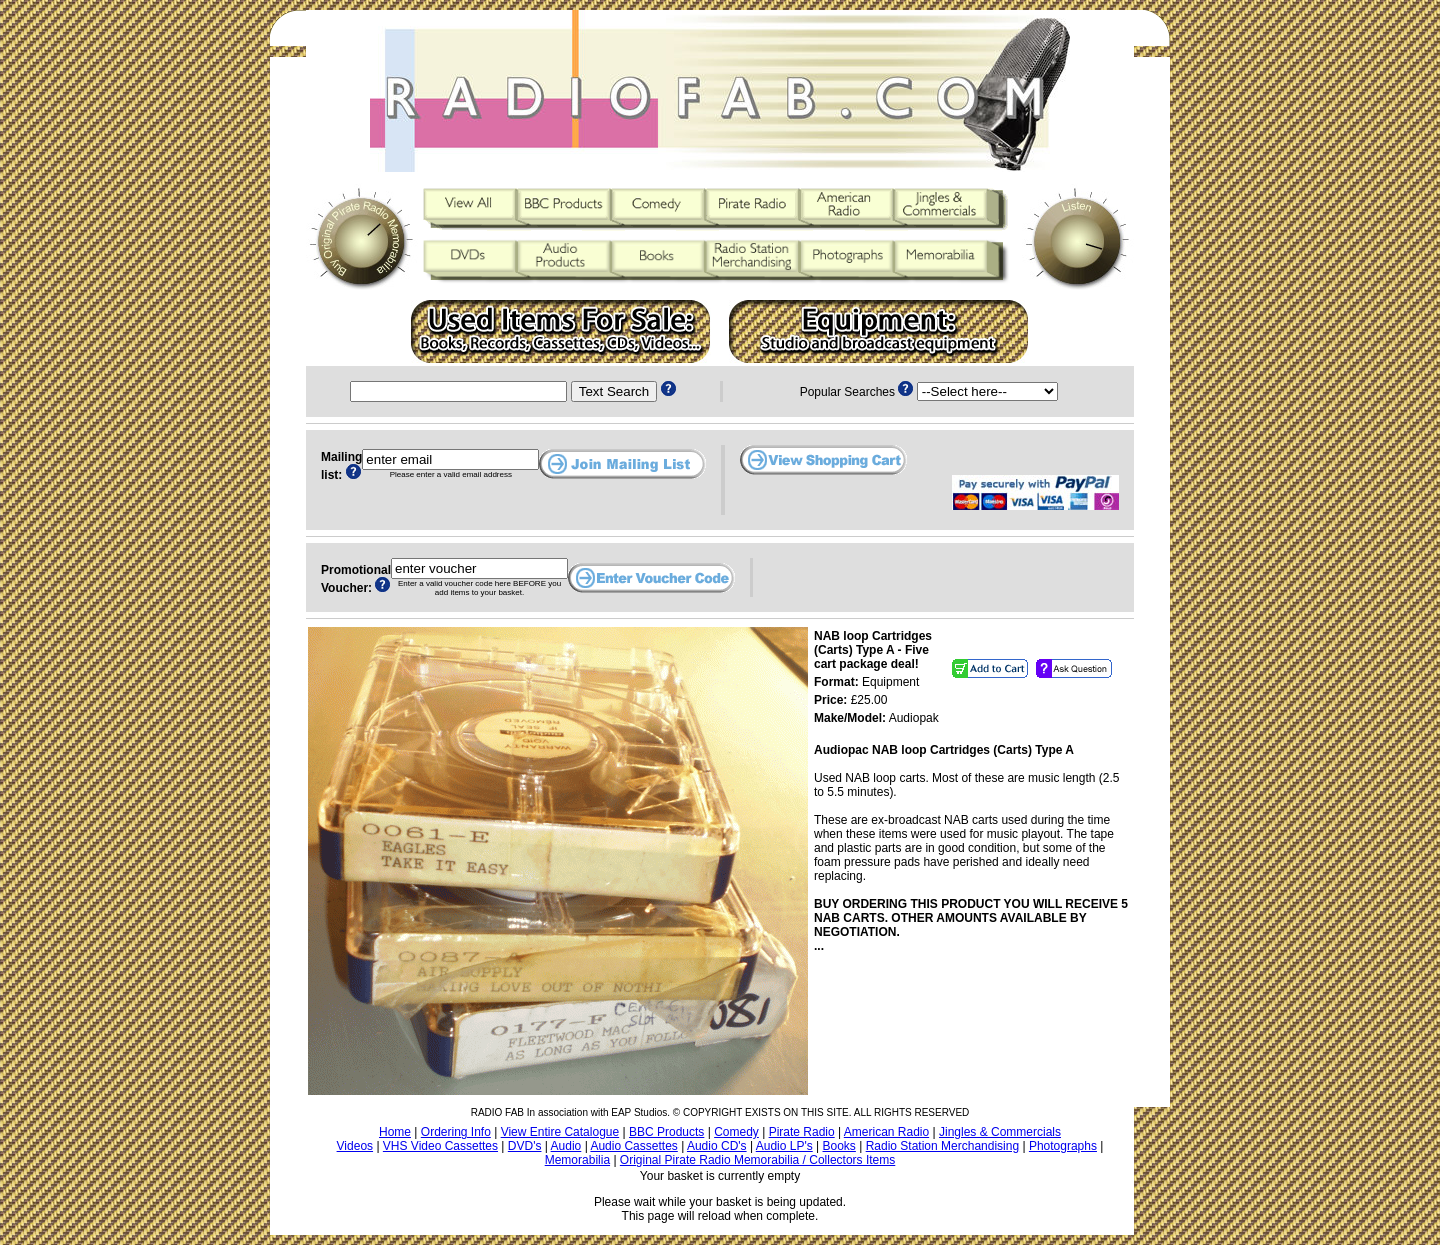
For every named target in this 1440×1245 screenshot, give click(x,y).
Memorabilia (577, 1160)
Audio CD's (717, 1146)
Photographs (1063, 1146)
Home (395, 1132)
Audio (566, 1146)
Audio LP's (784, 1146)
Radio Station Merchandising (942, 1146)
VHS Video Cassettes (440, 1146)
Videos (355, 1146)
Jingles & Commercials (1000, 1132)
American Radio (886, 1132)
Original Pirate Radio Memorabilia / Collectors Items (757, 1160)
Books (839, 1146)
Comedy (736, 1132)
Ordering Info (456, 1132)
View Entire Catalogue (560, 1132)
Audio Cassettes (633, 1146)
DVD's (525, 1146)
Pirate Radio (802, 1132)
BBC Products (666, 1132)
